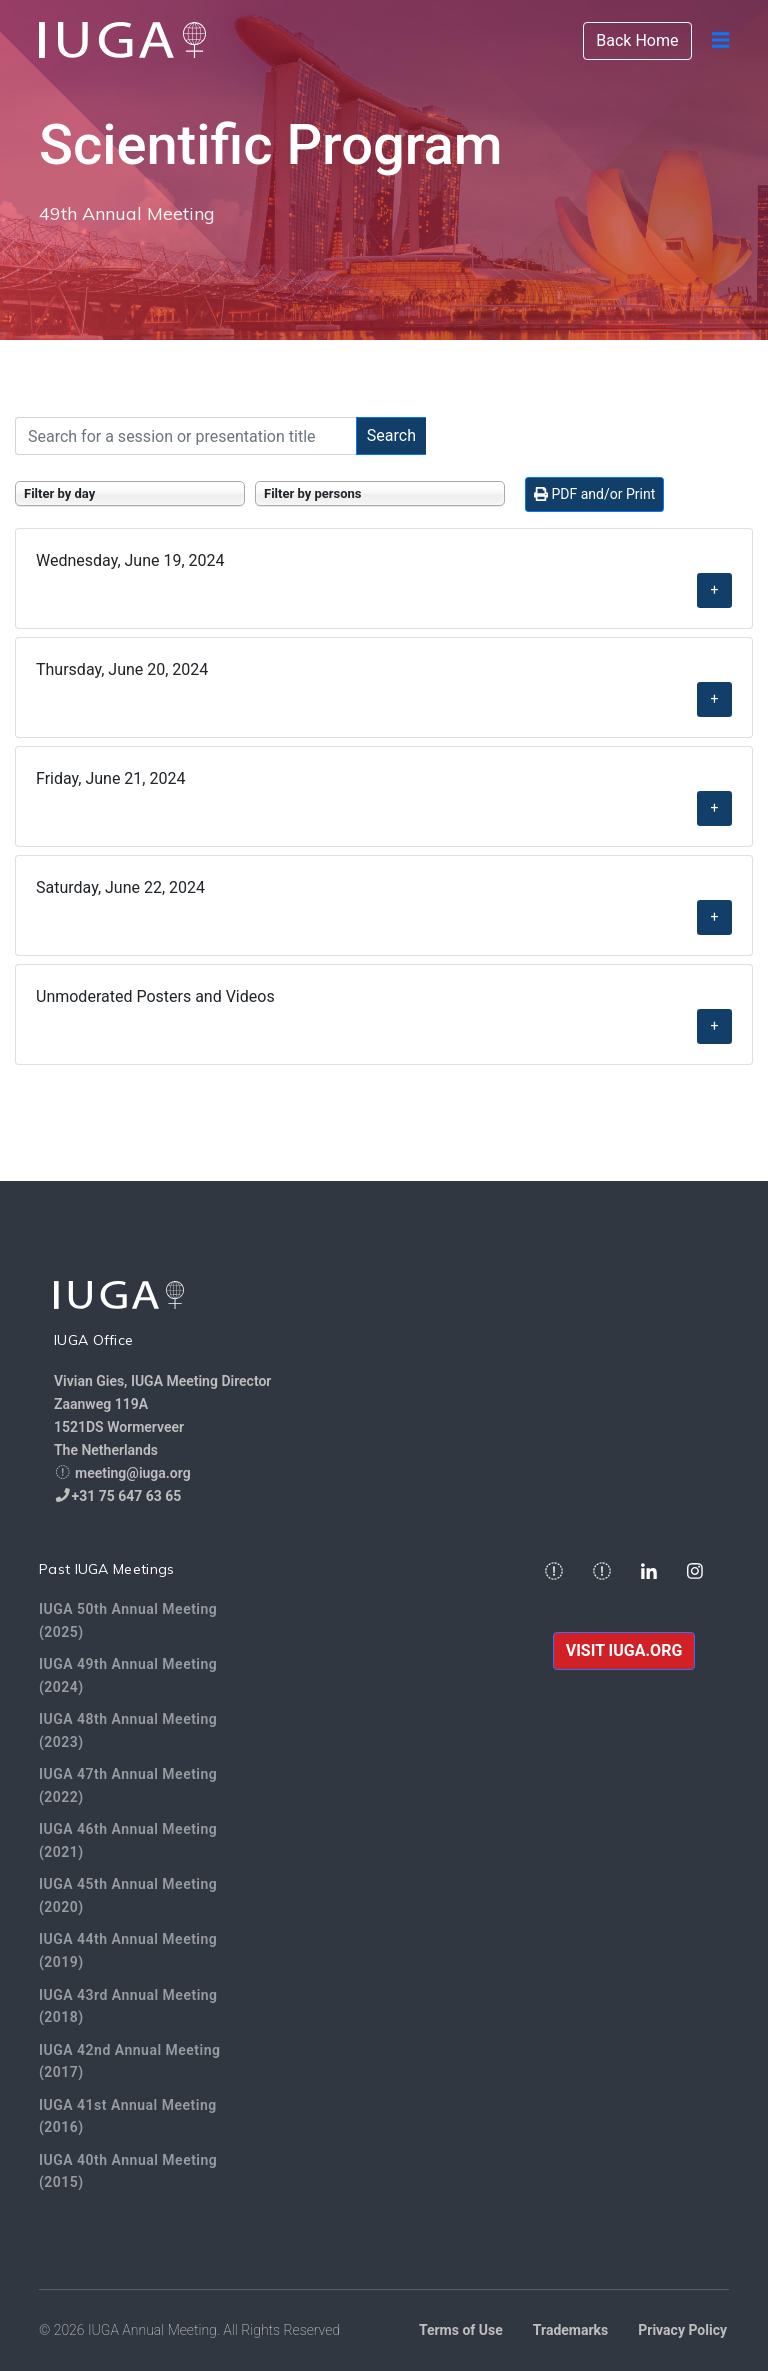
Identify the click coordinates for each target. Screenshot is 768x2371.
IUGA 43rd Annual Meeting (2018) (128, 2006)
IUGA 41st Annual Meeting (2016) (128, 2116)
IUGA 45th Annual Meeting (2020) (128, 1895)
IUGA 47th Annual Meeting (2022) (128, 1785)
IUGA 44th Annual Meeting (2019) (128, 1950)
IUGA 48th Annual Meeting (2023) (128, 1730)
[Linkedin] (649, 1572)
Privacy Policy (682, 2330)
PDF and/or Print (594, 494)
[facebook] (554, 1572)
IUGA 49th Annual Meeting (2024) (128, 1675)
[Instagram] (695, 1572)
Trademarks (570, 2330)
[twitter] (602, 1572)
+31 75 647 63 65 (127, 1496)
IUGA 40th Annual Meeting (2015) (128, 2171)
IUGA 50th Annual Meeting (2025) (128, 1620)
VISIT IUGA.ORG (624, 1650)
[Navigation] (721, 40)
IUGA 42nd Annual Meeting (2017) (129, 2061)
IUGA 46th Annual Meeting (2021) (128, 1840)
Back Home (637, 40)
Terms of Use (461, 2330)
